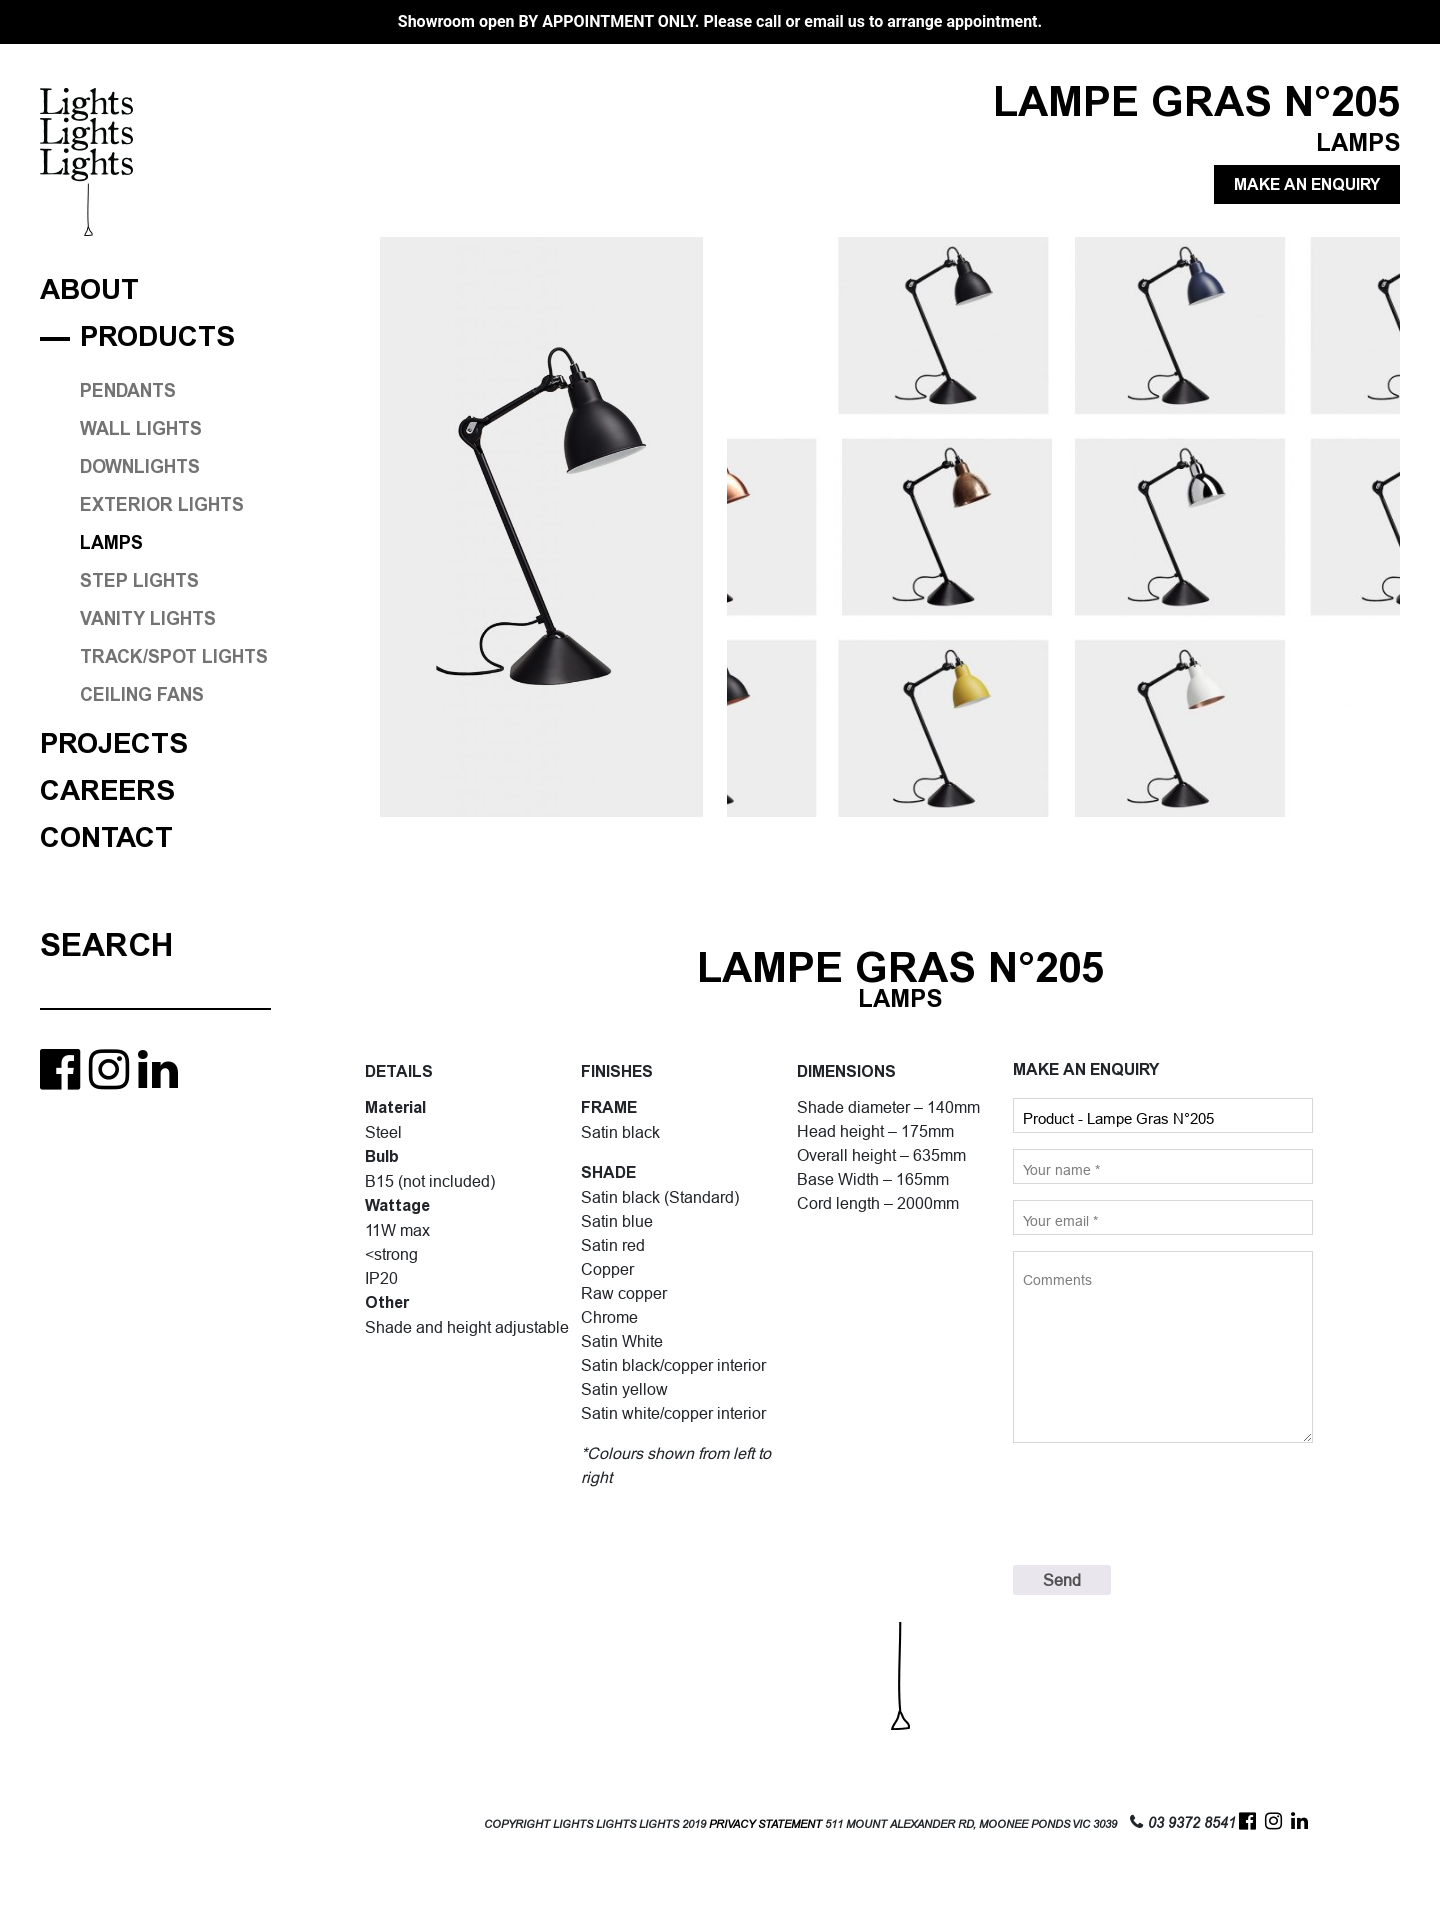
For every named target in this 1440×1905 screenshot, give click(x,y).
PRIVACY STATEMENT (765, 1824)
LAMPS (111, 543)
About (89, 290)
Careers (107, 791)
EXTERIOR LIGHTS (162, 505)
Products (157, 337)
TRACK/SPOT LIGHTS (174, 657)
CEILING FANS (142, 695)
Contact (106, 838)
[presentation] (1165, 1504)
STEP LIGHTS (139, 581)
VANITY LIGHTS (148, 619)
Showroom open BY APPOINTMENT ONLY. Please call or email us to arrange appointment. (720, 21)
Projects (114, 744)
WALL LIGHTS (141, 429)
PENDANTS (128, 391)
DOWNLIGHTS (140, 467)
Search (106, 945)
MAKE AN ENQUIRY (1307, 184)
